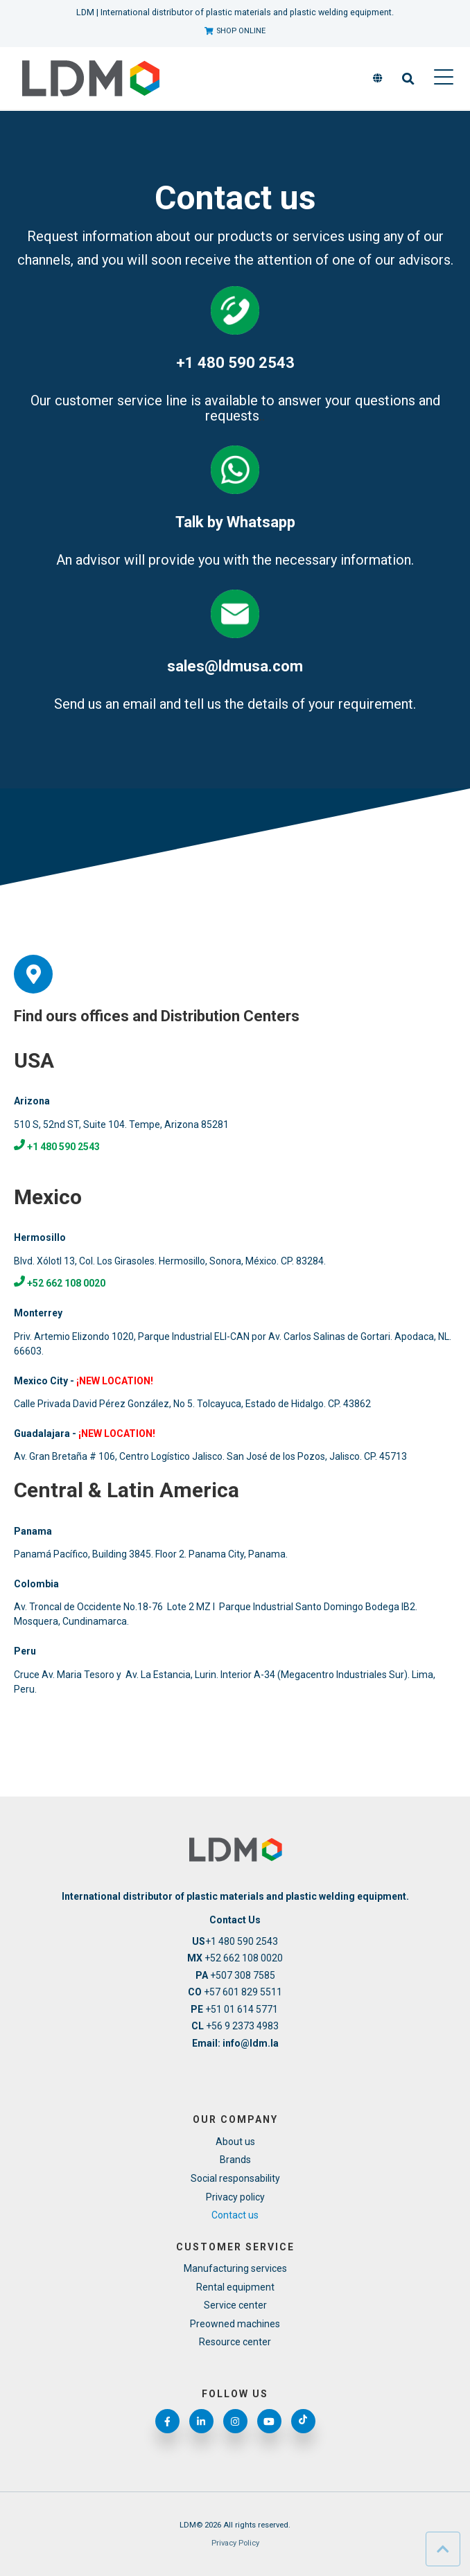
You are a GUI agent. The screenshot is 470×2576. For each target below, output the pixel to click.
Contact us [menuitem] (235, 2215)
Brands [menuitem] (235, 2159)
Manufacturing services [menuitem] (235, 2268)
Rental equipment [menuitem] (235, 2287)
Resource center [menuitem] (235, 2341)
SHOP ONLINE (234, 30)
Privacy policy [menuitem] (235, 2197)
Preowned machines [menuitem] (235, 2323)
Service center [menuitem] (235, 2305)
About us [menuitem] (235, 2141)
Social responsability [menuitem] (235, 2178)
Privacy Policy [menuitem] (235, 2543)
